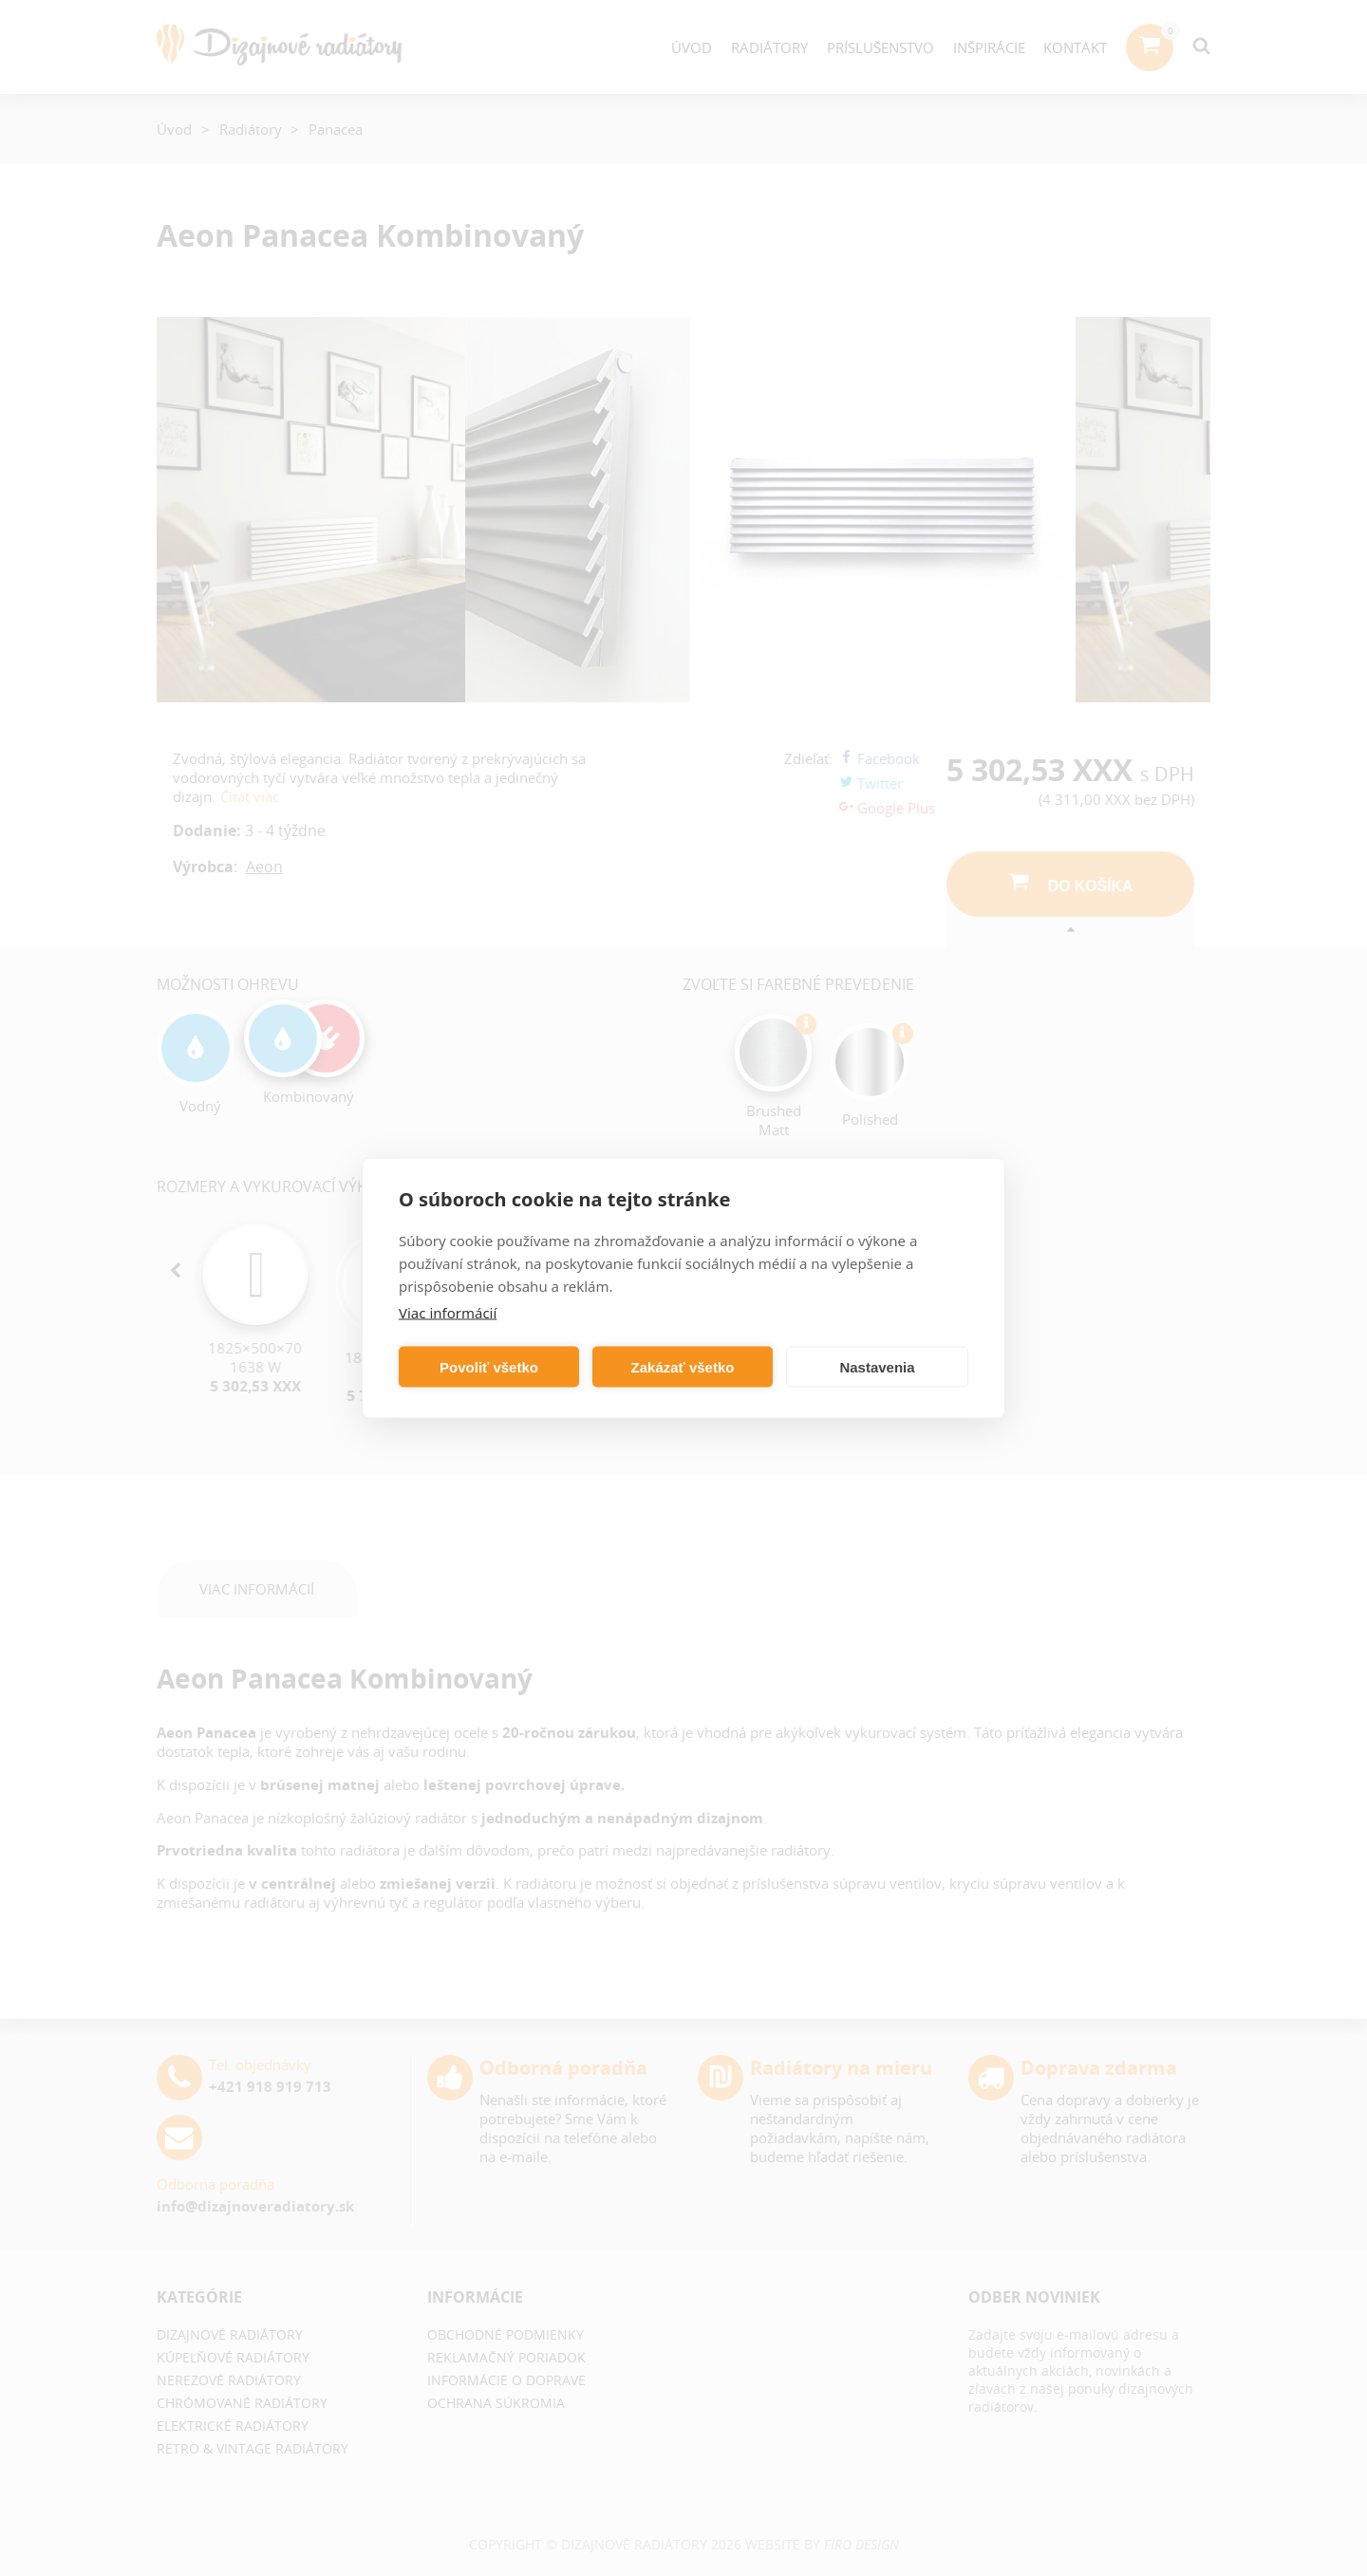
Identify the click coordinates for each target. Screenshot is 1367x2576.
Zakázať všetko (683, 1366)
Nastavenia (876, 1366)
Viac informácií (447, 1312)
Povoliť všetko (489, 1366)
